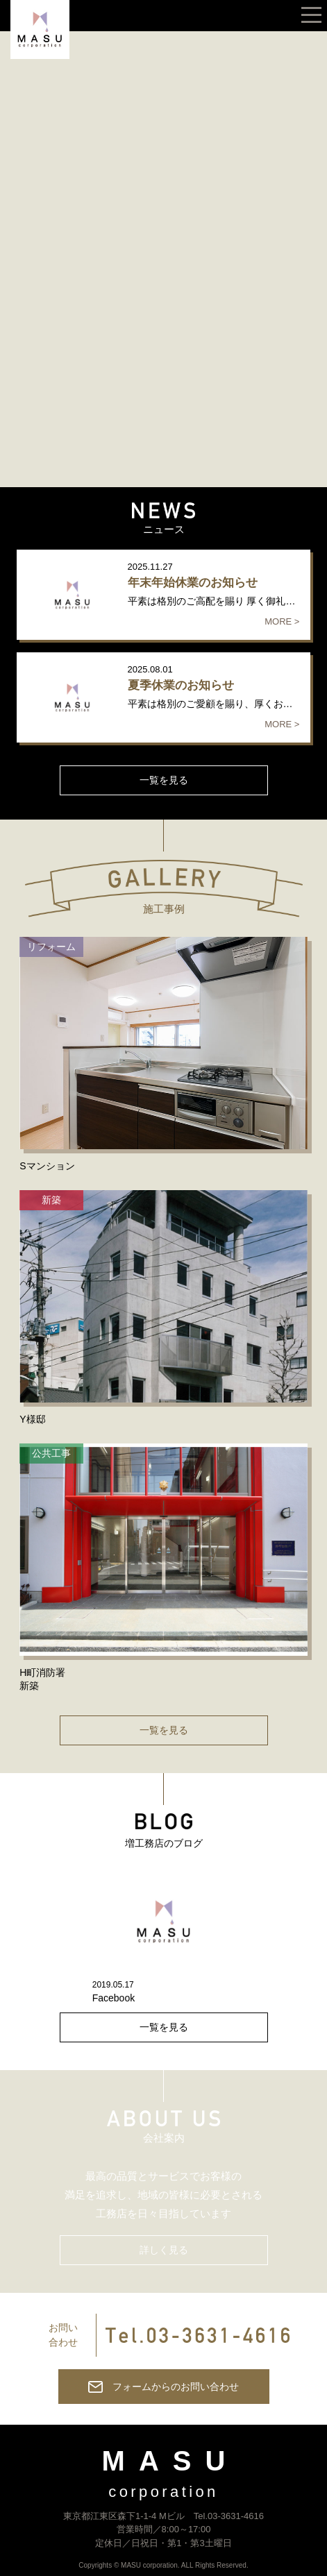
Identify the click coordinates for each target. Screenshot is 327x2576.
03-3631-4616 (236, 2516)
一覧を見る (164, 780)
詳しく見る (164, 2249)
